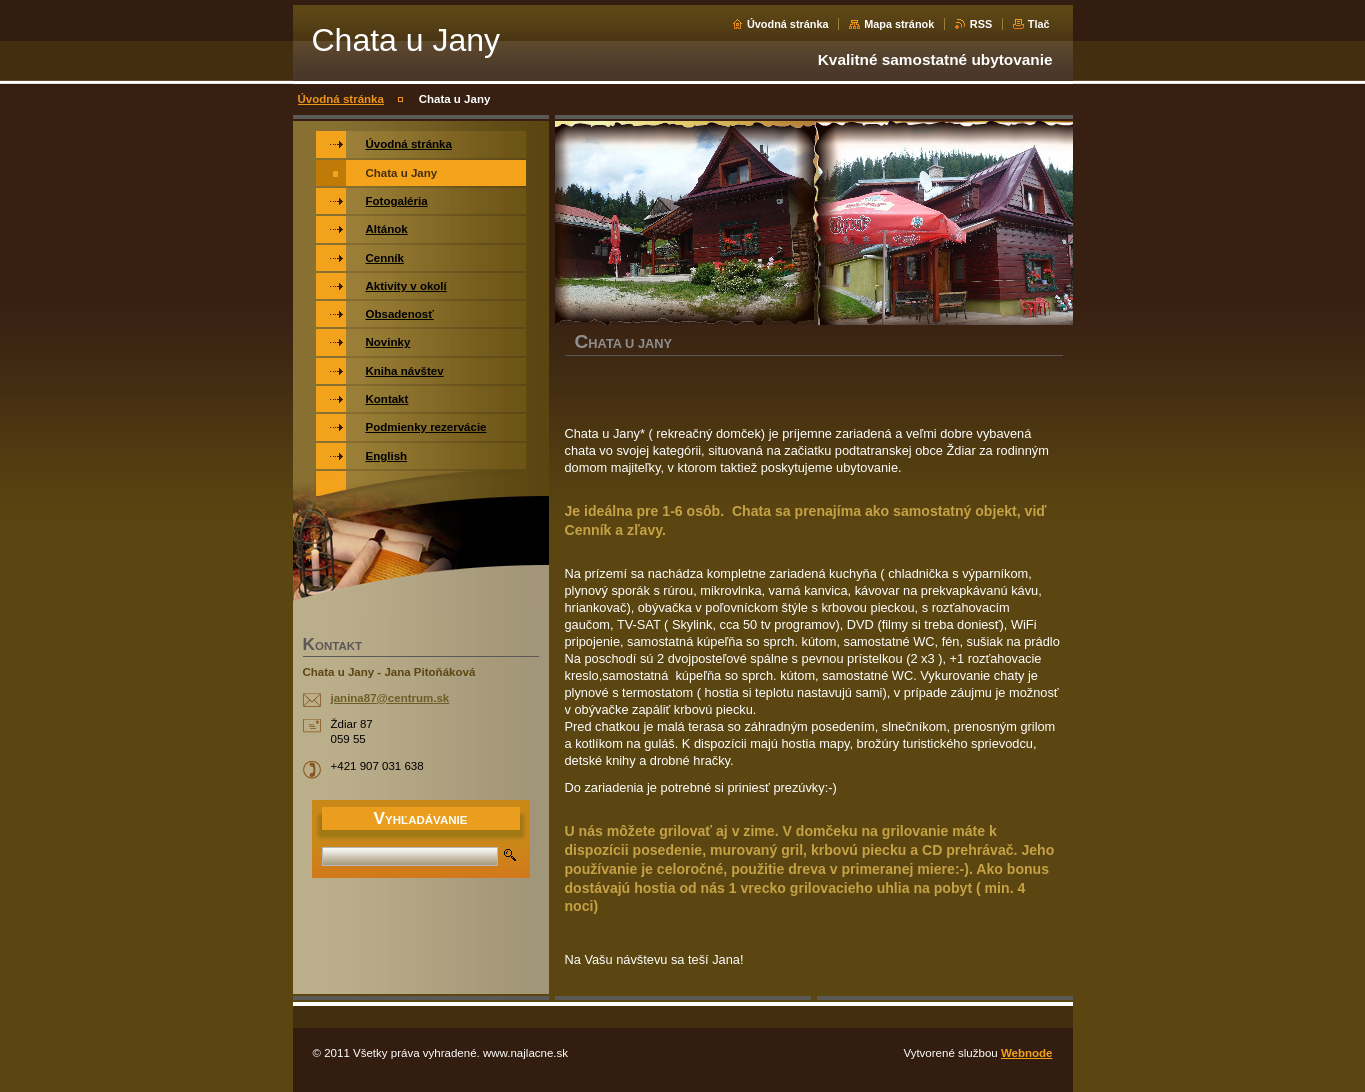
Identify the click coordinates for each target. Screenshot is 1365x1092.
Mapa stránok (899, 24)
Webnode (1027, 1053)
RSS (981, 24)
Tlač (1039, 24)
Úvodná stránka (788, 24)
